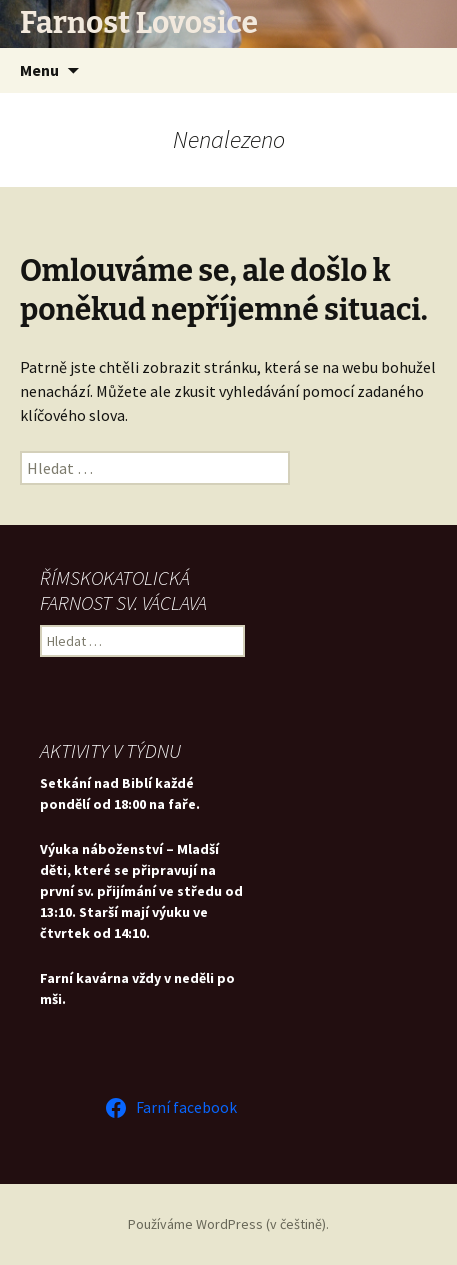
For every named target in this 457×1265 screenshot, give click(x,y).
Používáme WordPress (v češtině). (228, 1224)
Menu (39, 70)
